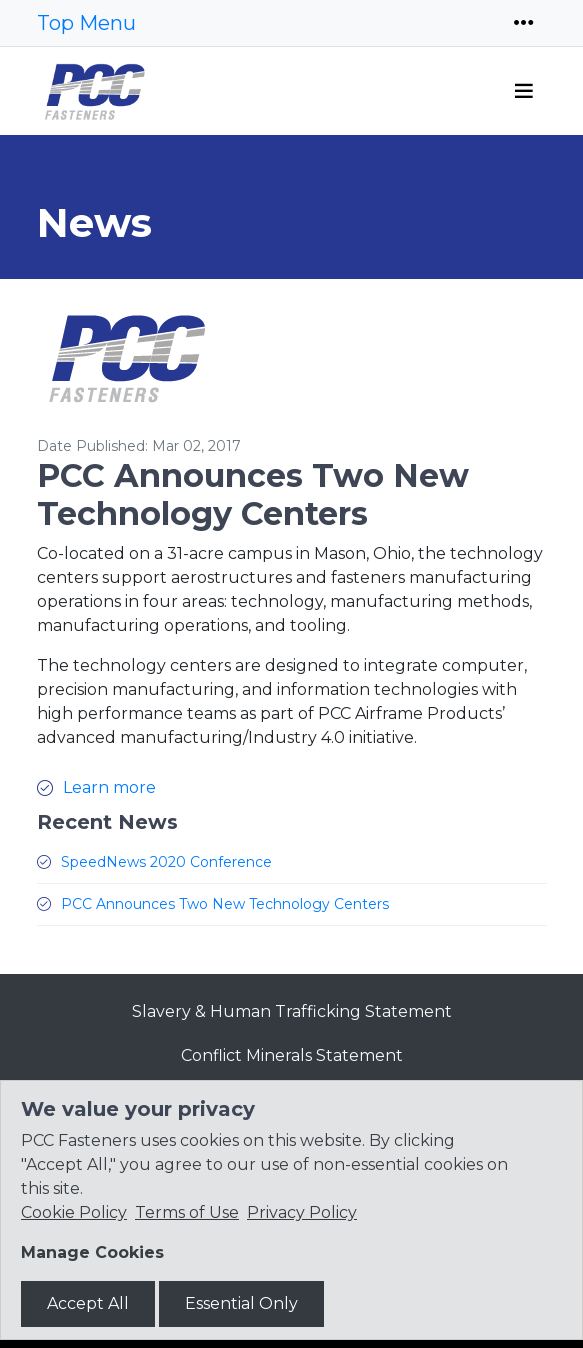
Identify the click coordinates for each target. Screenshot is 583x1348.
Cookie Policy (74, 1212)
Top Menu (86, 23)
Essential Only (241, 1303)
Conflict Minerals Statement (292, 1055)
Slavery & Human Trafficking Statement (292, 1011)
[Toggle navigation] (524, 23)
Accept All (88, 1303)
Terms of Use (187, 1212)
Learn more (109, 787)
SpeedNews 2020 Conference (166, 862)
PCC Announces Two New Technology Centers (225, 904)
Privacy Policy (302, 1212)
